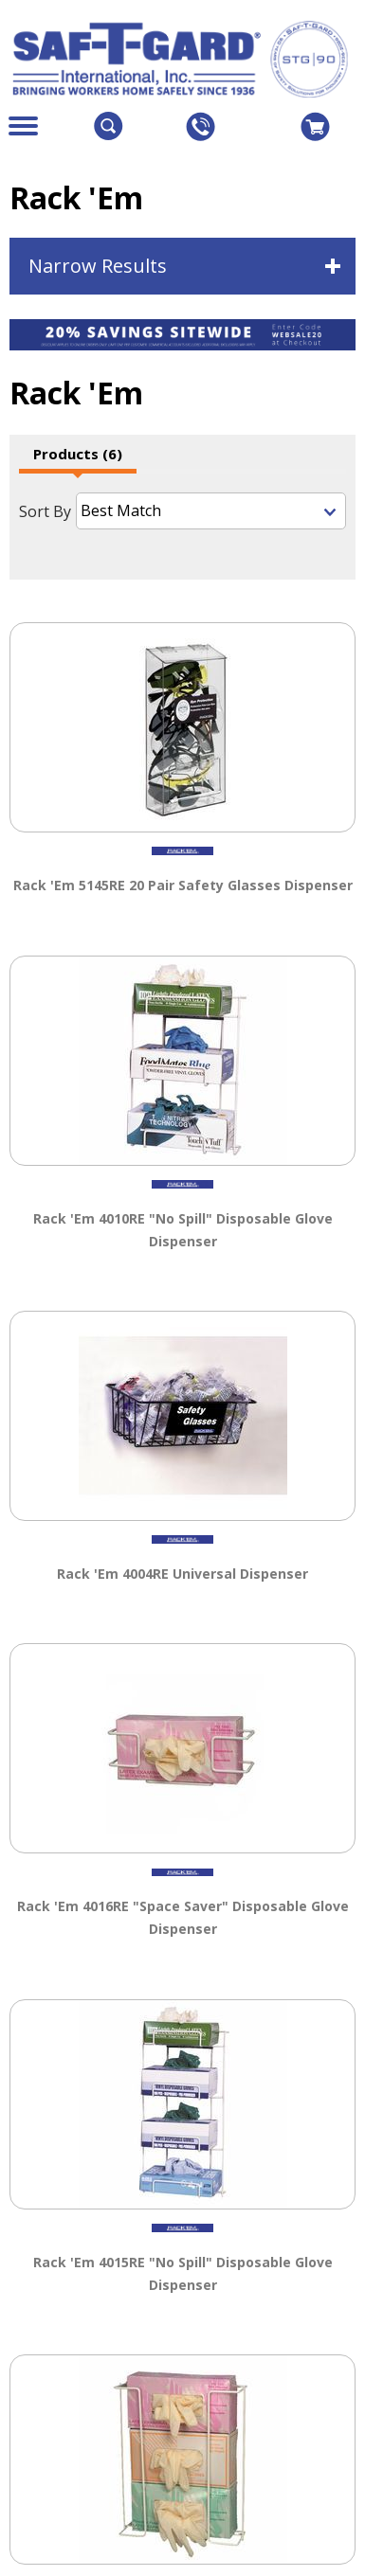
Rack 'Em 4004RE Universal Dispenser (182, 1569)
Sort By (45, 511)
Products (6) (77, 453)
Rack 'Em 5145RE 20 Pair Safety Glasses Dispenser (183, 880)
